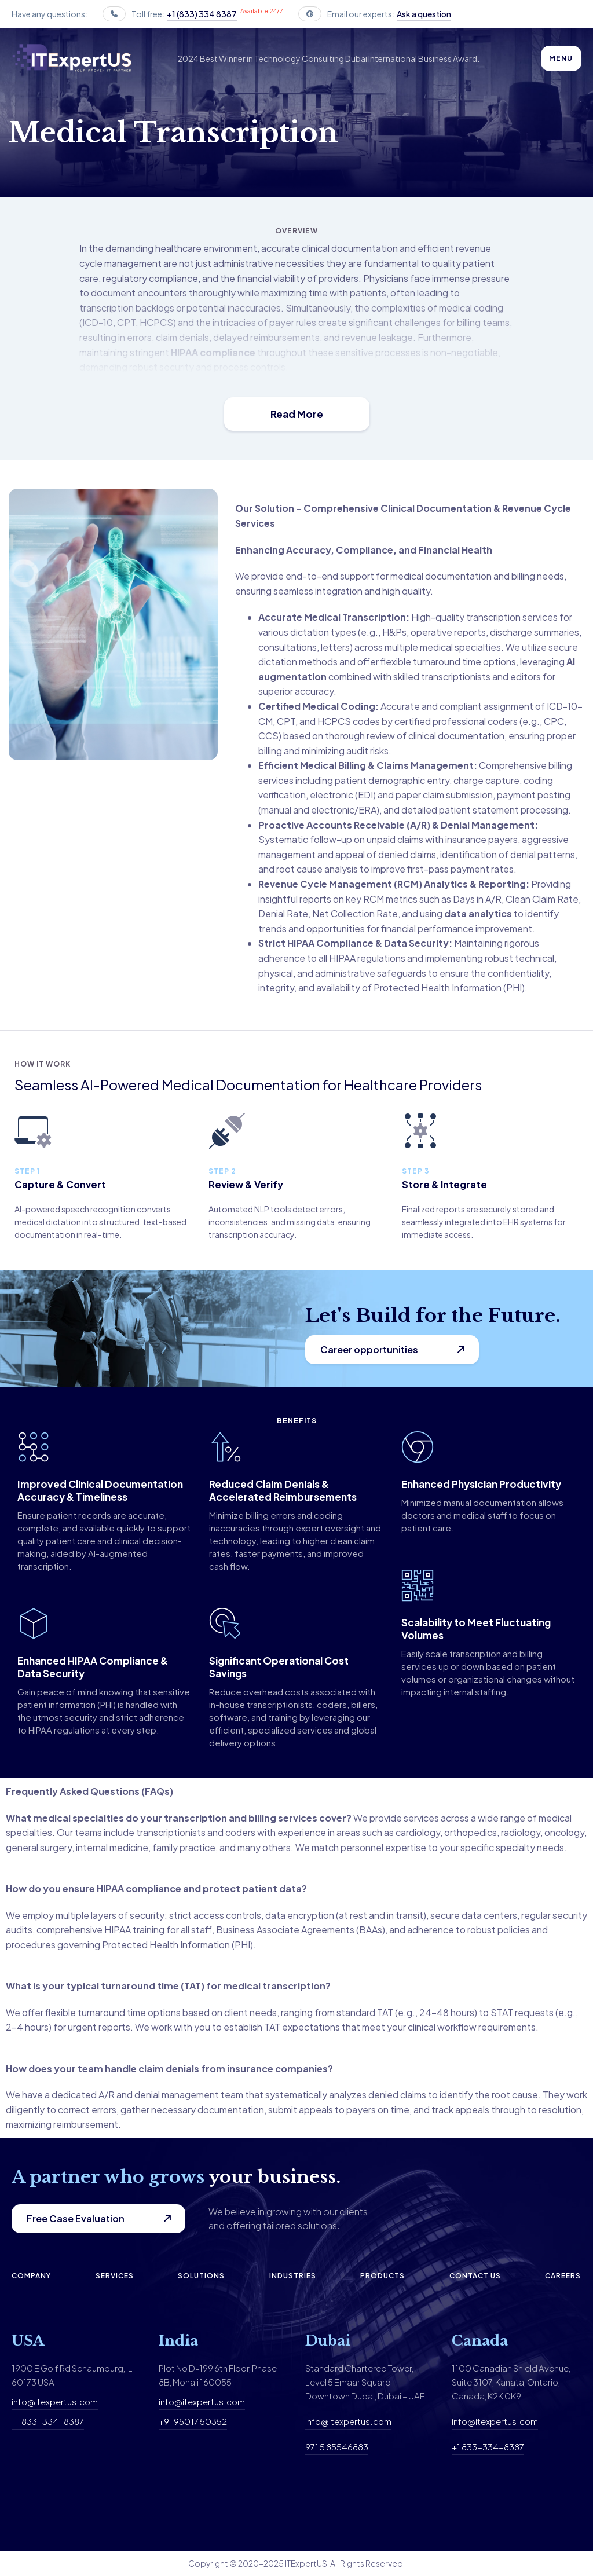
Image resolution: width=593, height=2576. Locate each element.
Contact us (475, 2275)
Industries (292, 2275)
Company (31, 2275)
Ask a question (424, 14)
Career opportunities (369, 1349)
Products (382, 2275)
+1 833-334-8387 (48, 2421)
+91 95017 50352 (193, 2421)
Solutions (201, 2275)
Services (115, 2275)
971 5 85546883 (336, 2446)
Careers (563, 2275)
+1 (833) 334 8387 (202, 14)
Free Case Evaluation (76, 2218)
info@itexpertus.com (55, 2401)
